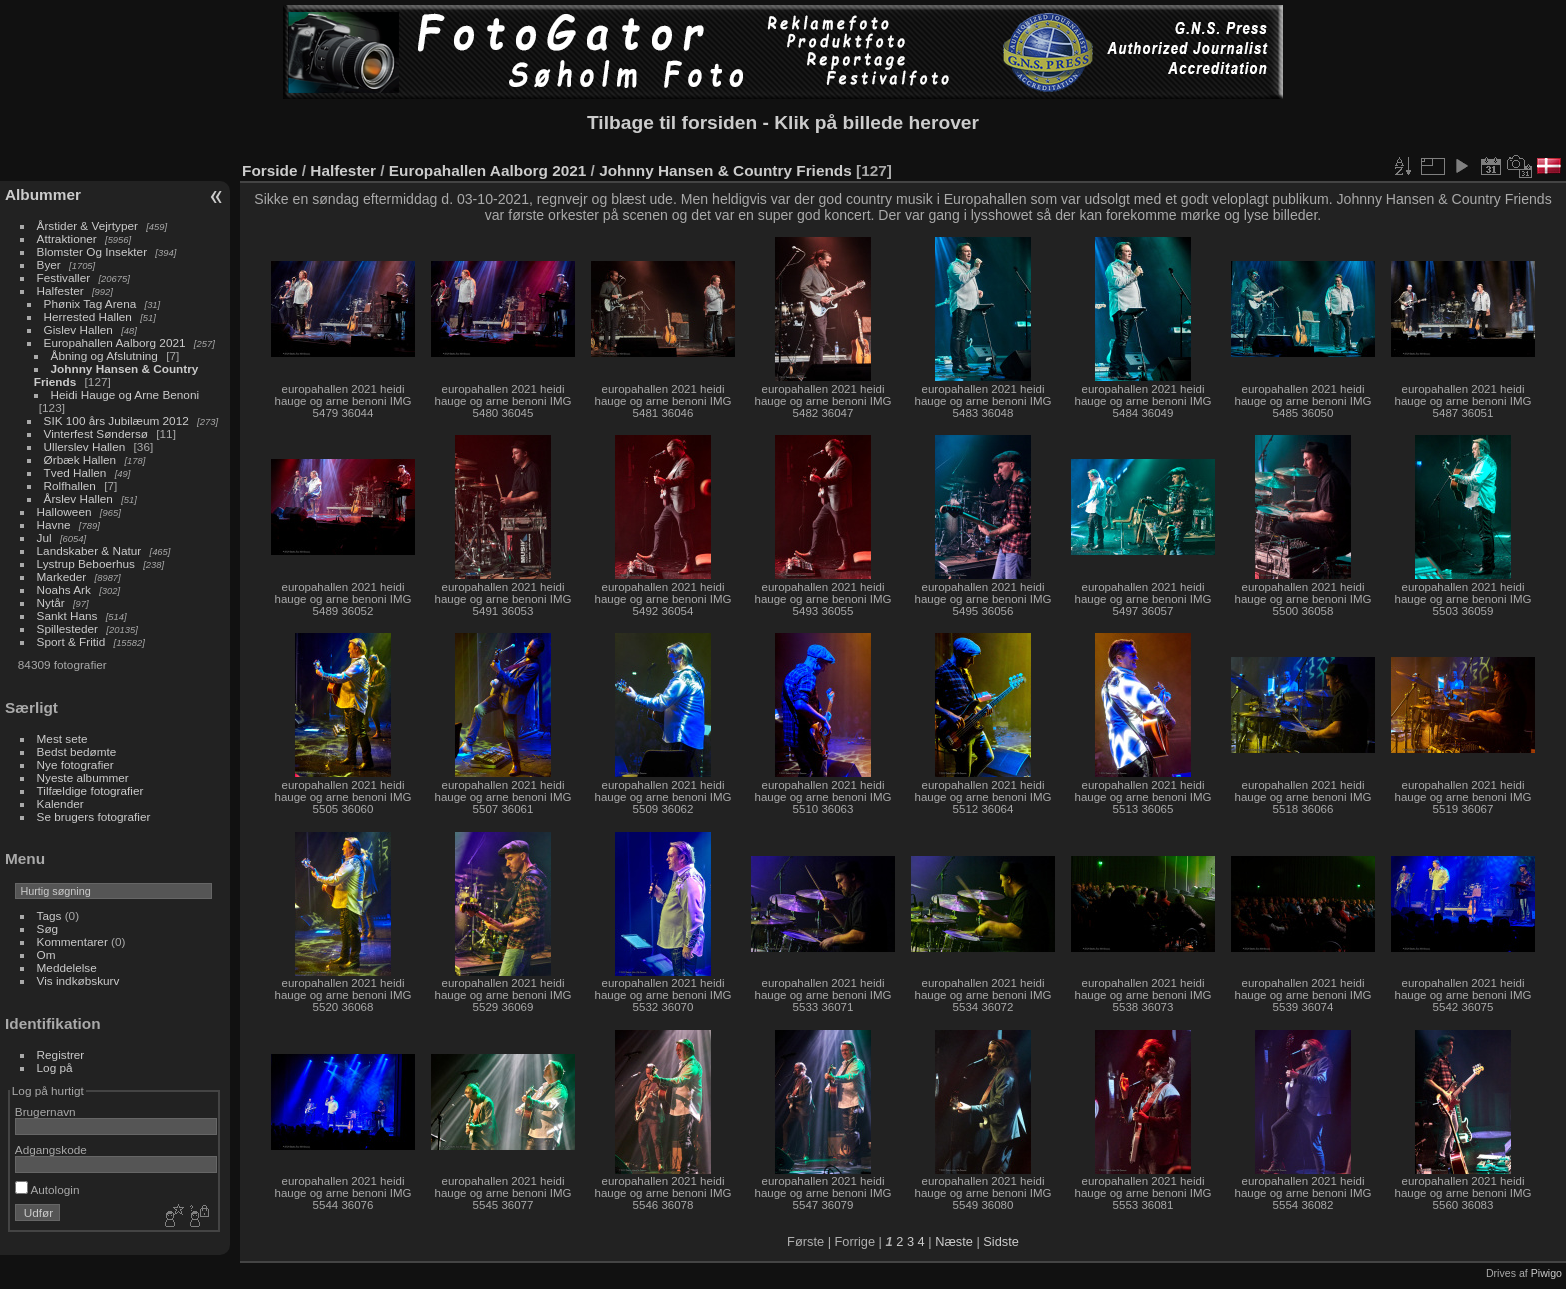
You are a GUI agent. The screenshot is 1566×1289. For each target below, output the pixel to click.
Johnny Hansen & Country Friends (725, 170)
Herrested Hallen (88, 316)
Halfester (60, 290)
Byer (49, 264)
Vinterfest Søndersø (98, 433)
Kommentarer (72, 941)
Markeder (62, 576)
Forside (269, 170)
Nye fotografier (75, 764)
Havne (54, 524)
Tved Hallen (75, 472)
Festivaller (64, 277)
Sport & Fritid (71, 641)
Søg (48, 928)
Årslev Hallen (78, 498)
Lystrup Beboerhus (86, 563)
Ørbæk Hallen (80, 459)
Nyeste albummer (83, 777)
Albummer (43, 194)
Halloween (64, 511)
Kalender (60, 803)
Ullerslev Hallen (85, 446)
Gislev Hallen (78, 329)
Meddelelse (67, 967)
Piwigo (1546, 1273)
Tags (49, 915)
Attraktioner (67, 238)
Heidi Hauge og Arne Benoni (125, 394)
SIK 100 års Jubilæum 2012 (116, 420)
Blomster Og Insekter (92, 251)
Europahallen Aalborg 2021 (115, 342)
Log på (55, 1067)
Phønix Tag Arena (90, 303)
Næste (954, 1241)
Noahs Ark (64, 589)
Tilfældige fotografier (90, 790)
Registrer (61, 1054)
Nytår (51, 602)
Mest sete (62, 738)
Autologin (47, 1189)
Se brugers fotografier (94, 816)
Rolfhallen (72, 485)
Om (46, 954)
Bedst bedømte (77, 751)
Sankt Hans (67, 615)
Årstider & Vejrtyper (87, 225)
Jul (44, 537)
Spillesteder (67, 628)
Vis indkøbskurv (78, 980)
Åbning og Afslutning (104, 355)
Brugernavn (45, 1111)
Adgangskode (51, 1149)
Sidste (1001, 1241)
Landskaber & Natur (89, 550)
